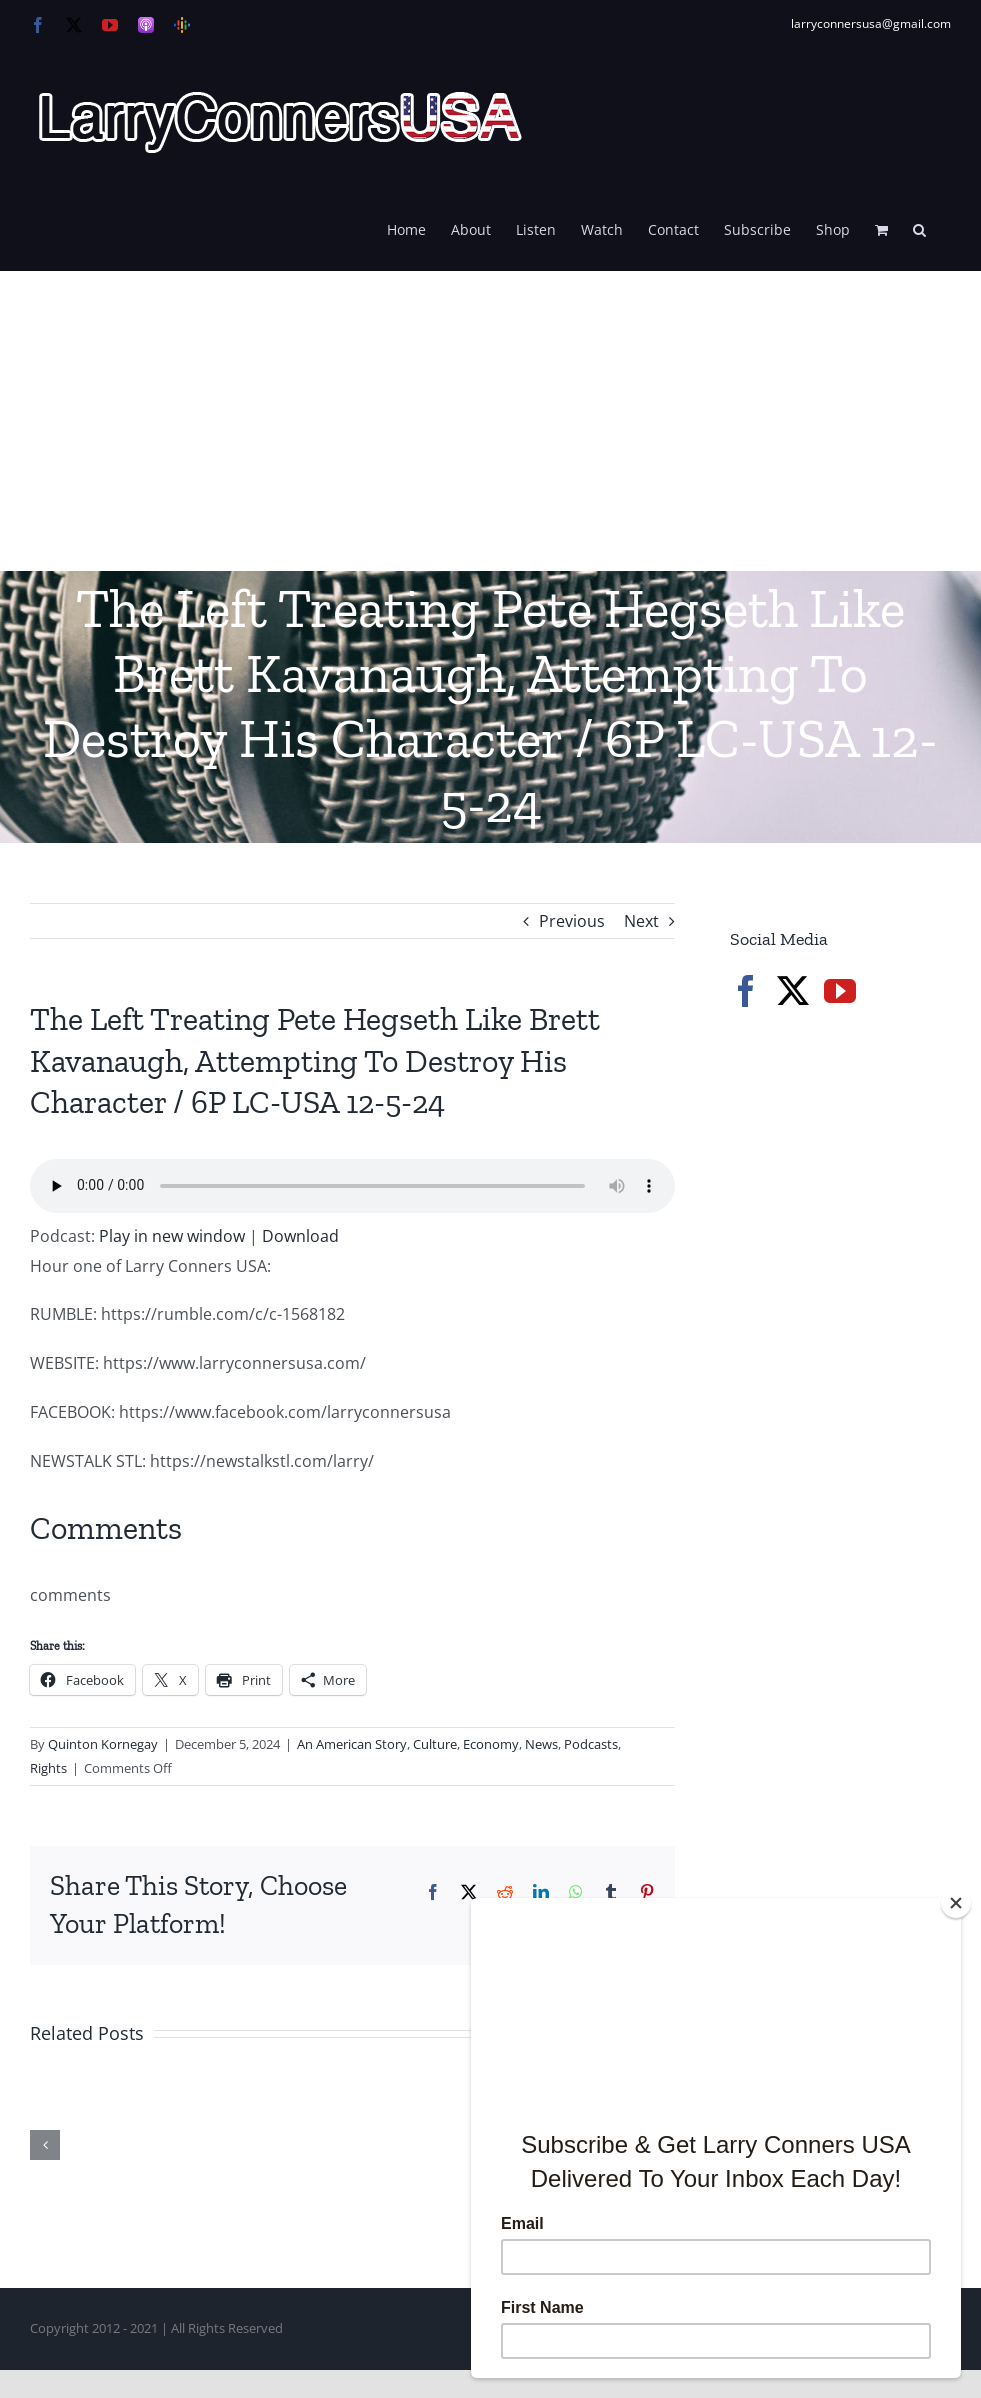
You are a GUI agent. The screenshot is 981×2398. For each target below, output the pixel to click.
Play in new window (172, 1236)
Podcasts (591, 1744)
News (541, 1744)
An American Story (352, 1744)
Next (641, 921)
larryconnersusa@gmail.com (871, 23)
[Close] (956, 1903)
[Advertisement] (490, 421)
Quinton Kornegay (103, 1744)
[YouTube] (840, 991)
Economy (491, 1744)
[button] (919, 228)
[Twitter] (793, 991)
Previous (572, 921)
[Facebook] (746, 991)
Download (300, 1236)
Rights (48, 1768)
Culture (435, 1744)
